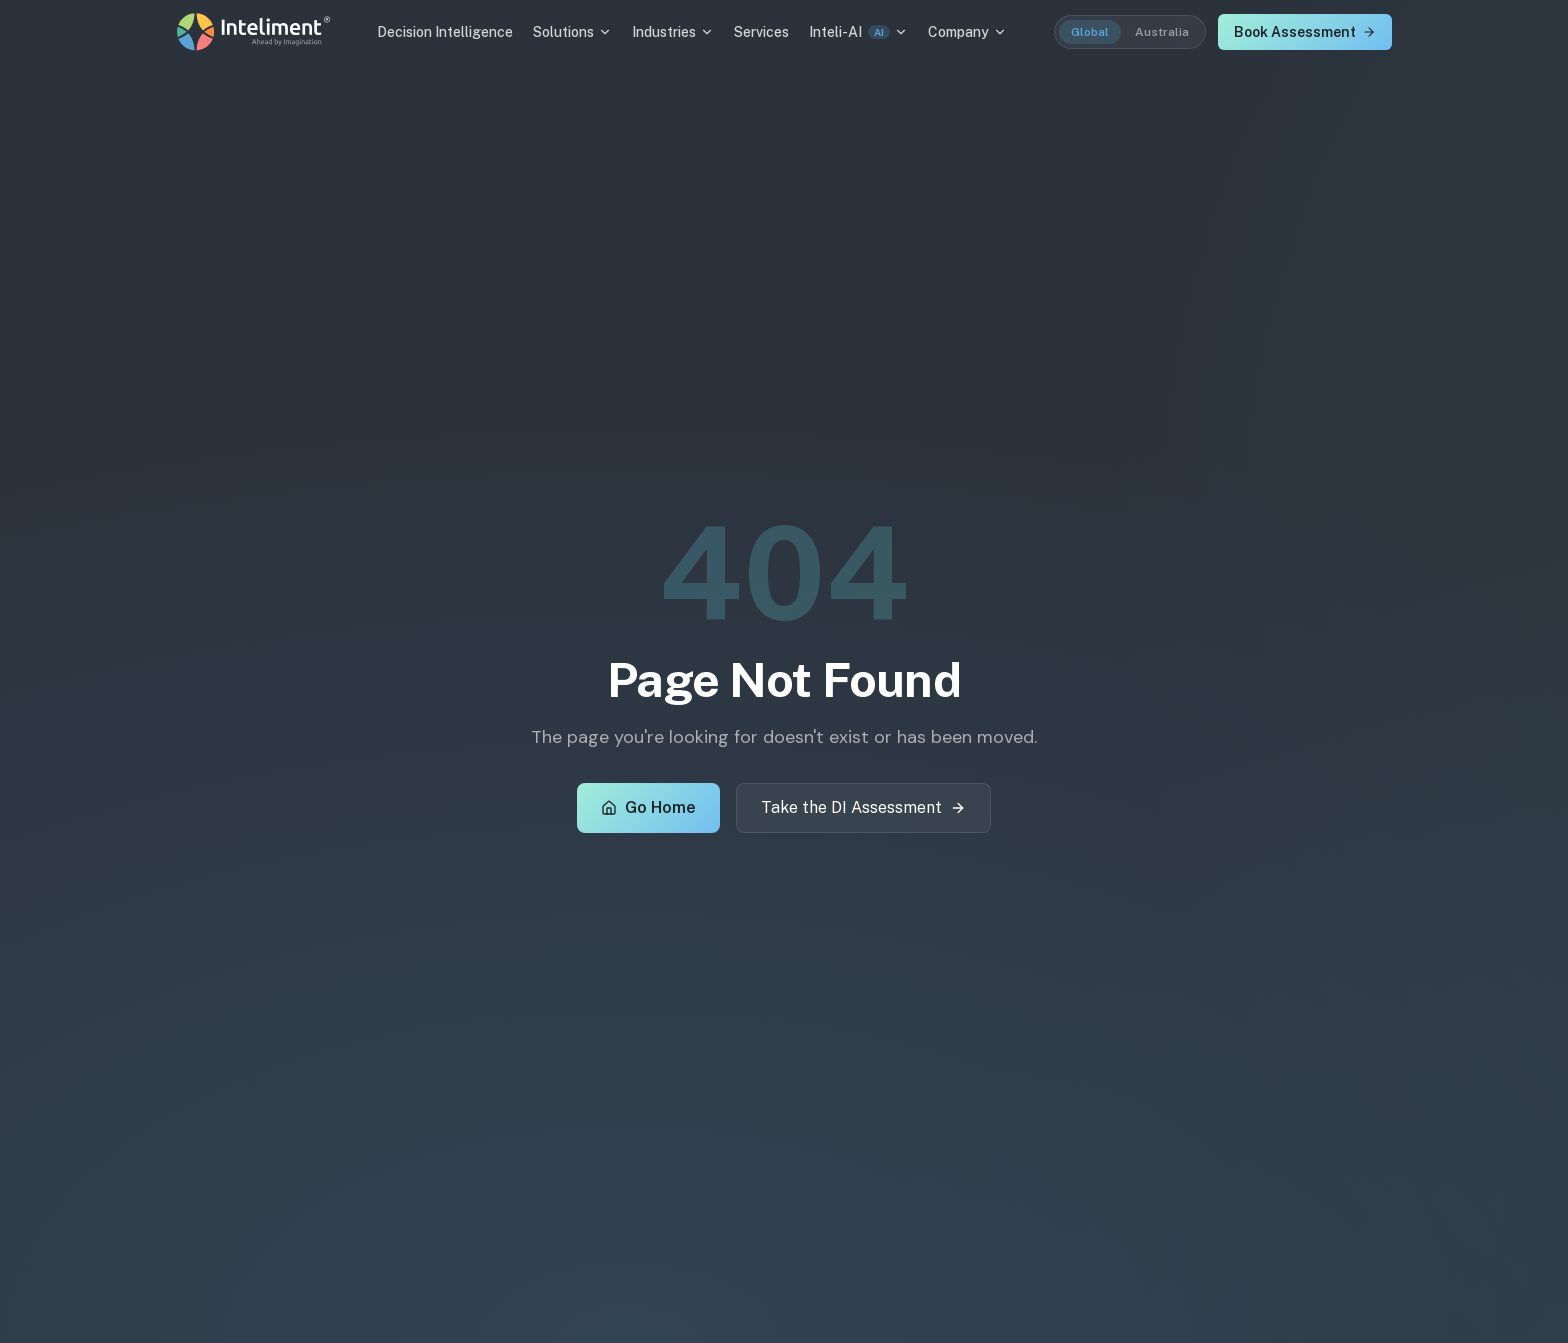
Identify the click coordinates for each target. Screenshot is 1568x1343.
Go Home (648, 807)
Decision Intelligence (445, 32)
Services (761, 32)
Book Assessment (1305, 32)
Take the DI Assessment (863, 807)
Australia (1162, 32)
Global (1090, 32)
